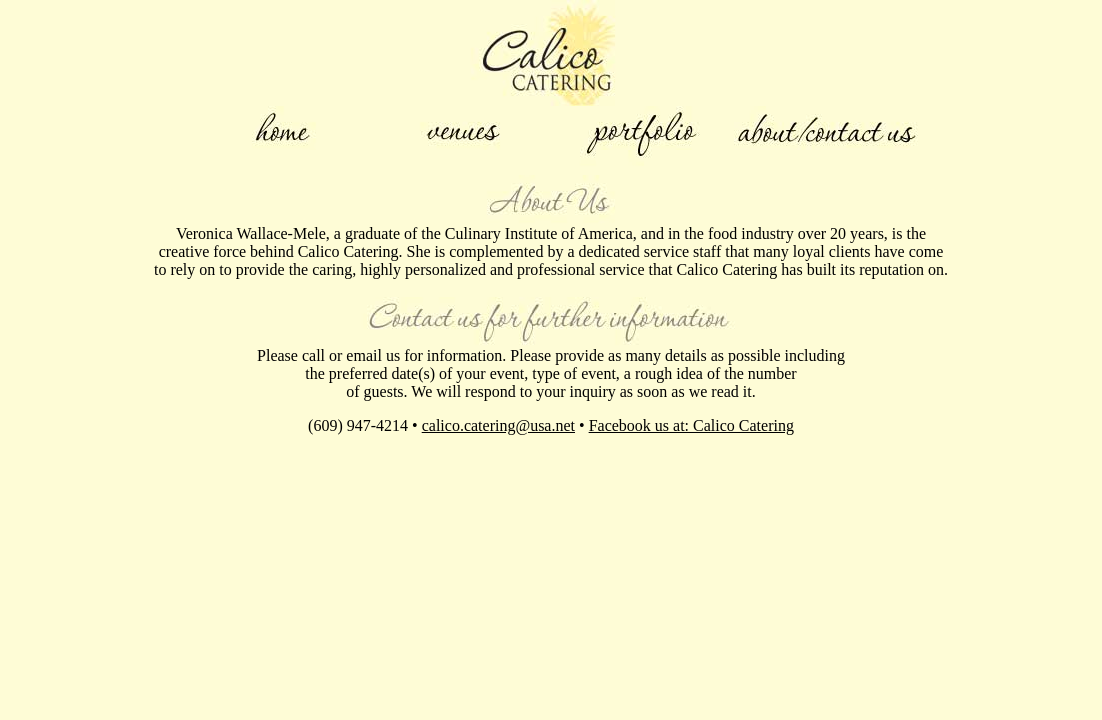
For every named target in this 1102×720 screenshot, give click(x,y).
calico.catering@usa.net (498, 425)
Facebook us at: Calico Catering (691, 425)
